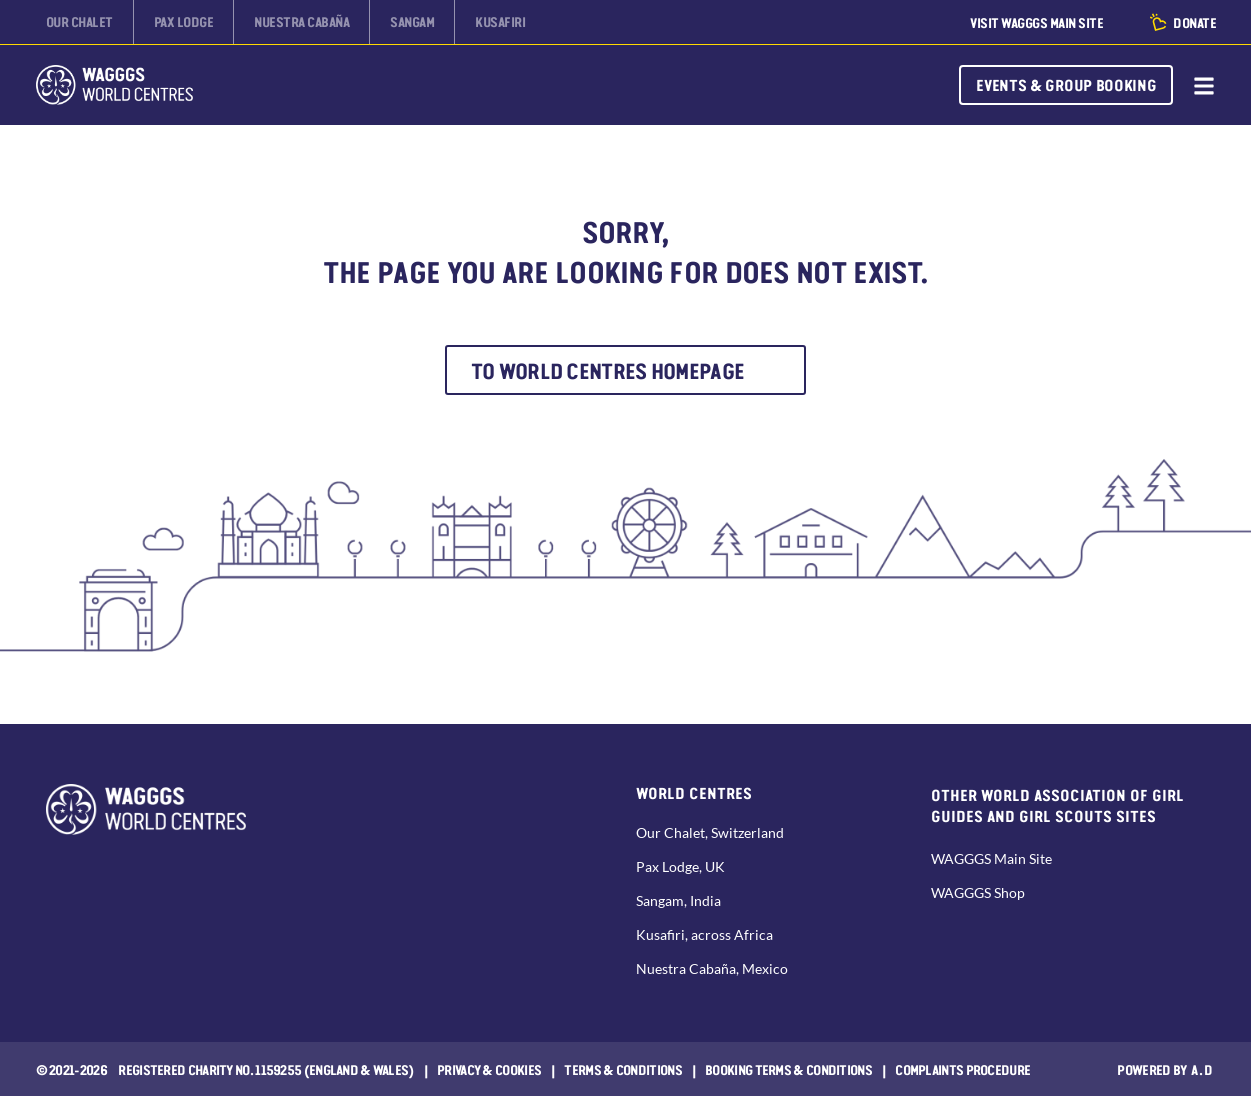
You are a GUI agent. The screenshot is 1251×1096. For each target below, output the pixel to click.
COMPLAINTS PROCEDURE (962, 1069)
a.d (1202, 1069)
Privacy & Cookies (489, 1069)
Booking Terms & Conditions (788, 1069)
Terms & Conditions (622, 1069)
